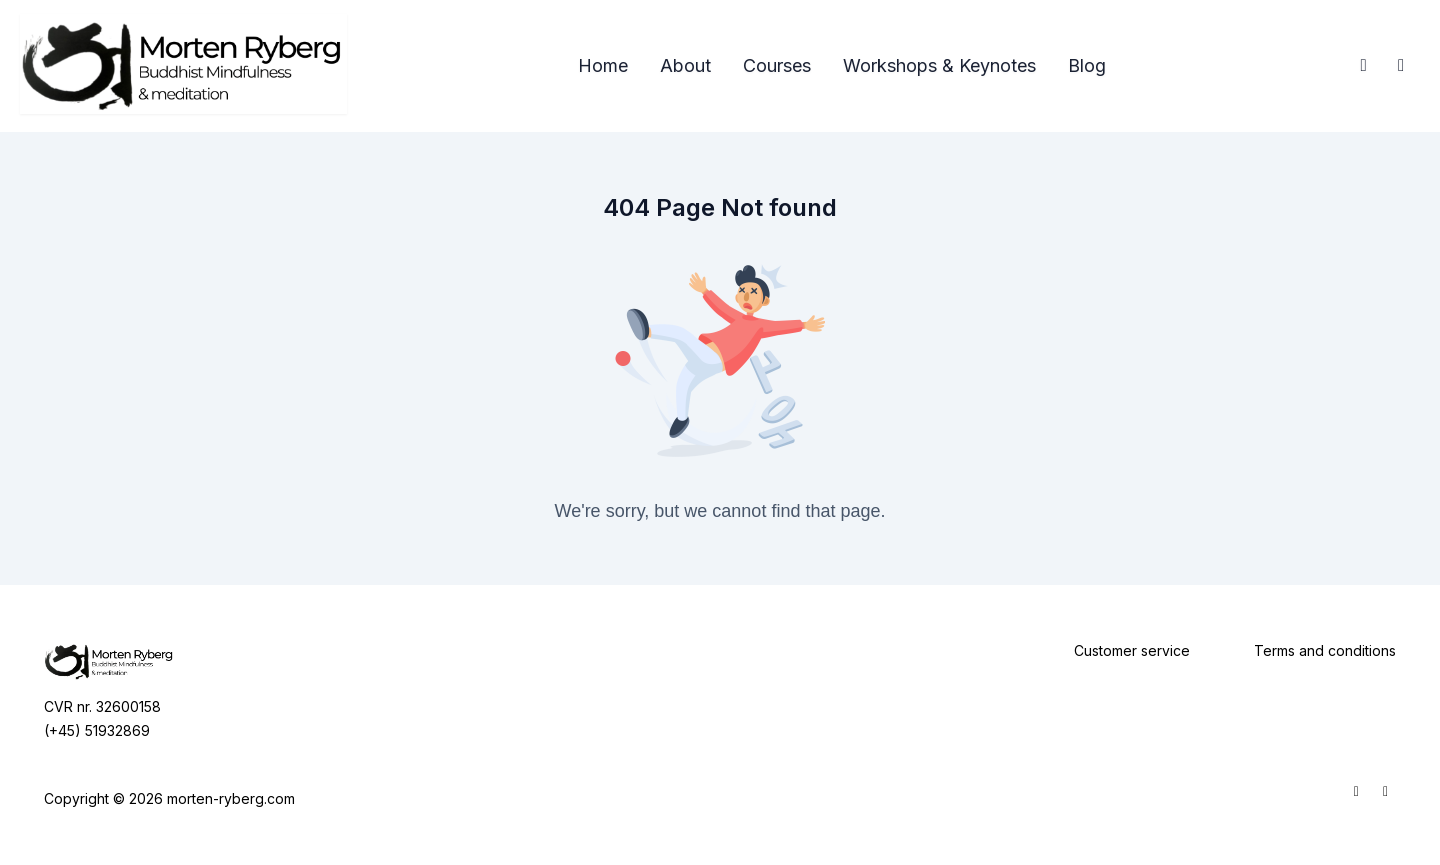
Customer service (1132, 650)
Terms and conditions (1325, 650)
